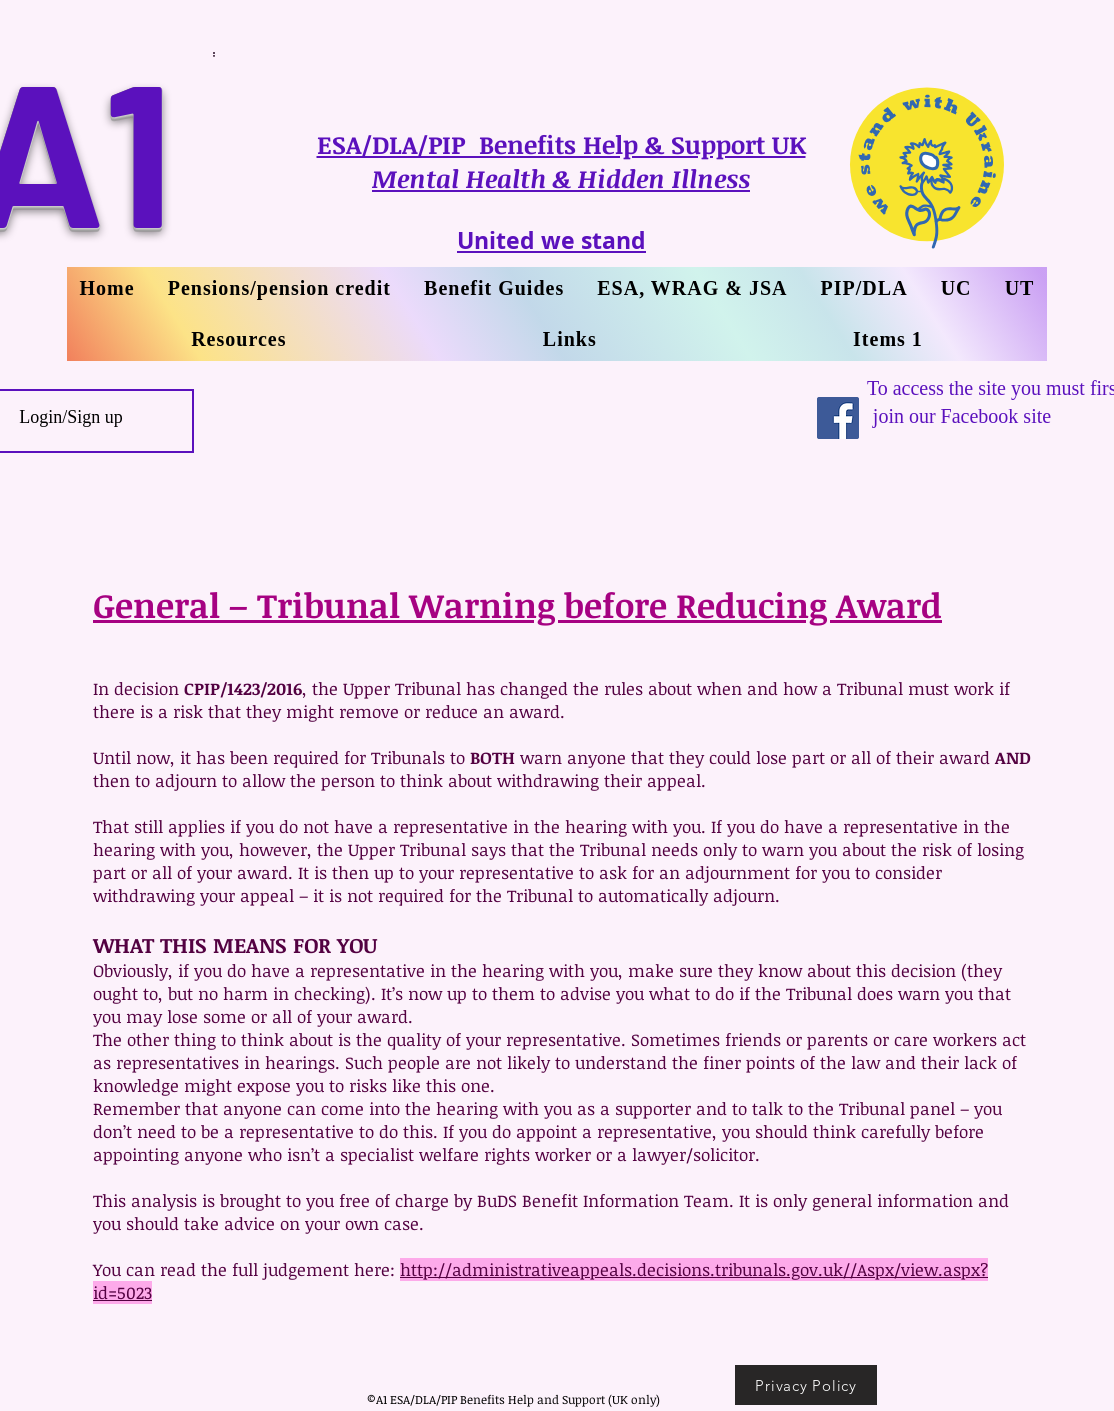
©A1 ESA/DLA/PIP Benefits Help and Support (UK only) (513, 1399)
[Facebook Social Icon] (838, 418)
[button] (1019, 288)
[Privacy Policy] (806, 1385)
